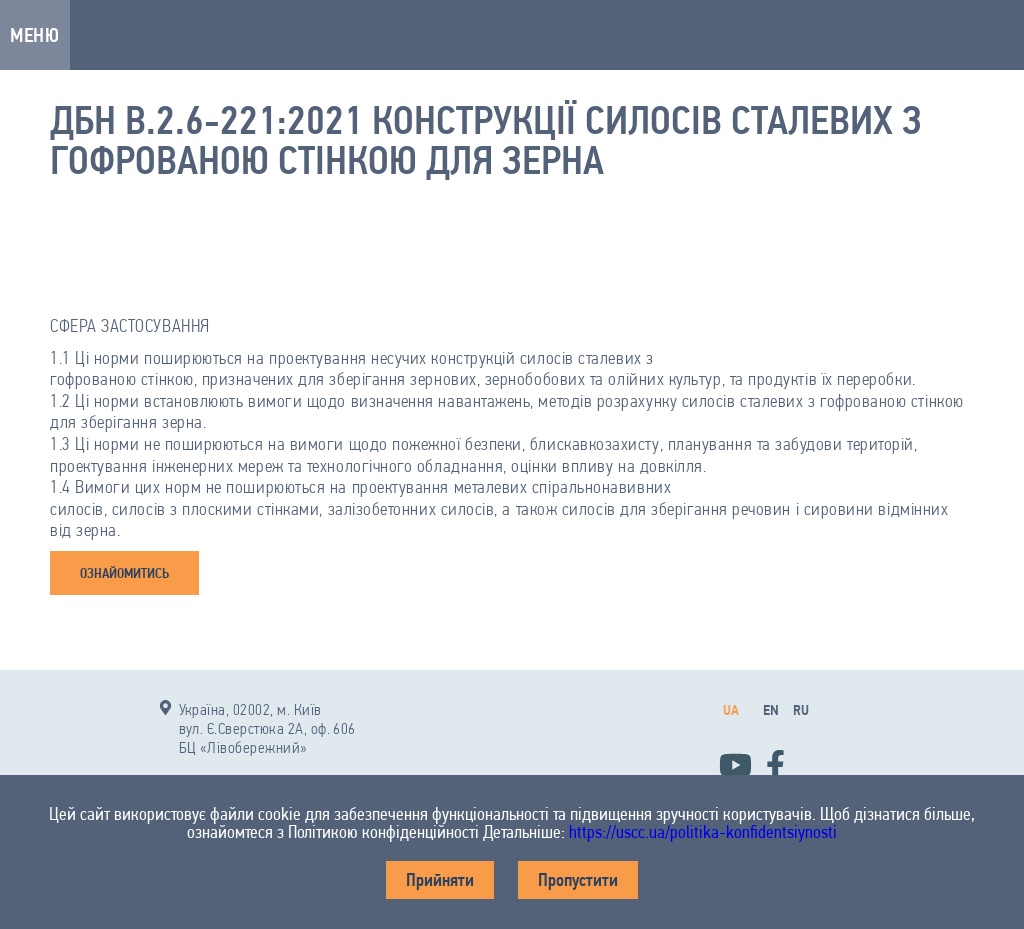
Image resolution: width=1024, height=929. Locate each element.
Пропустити (578, 879)
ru (801, 710)
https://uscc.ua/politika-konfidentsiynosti (703, 831)
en (771, 710)
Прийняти (440, 879)
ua (731, 710)
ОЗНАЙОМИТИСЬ (124, 573)
